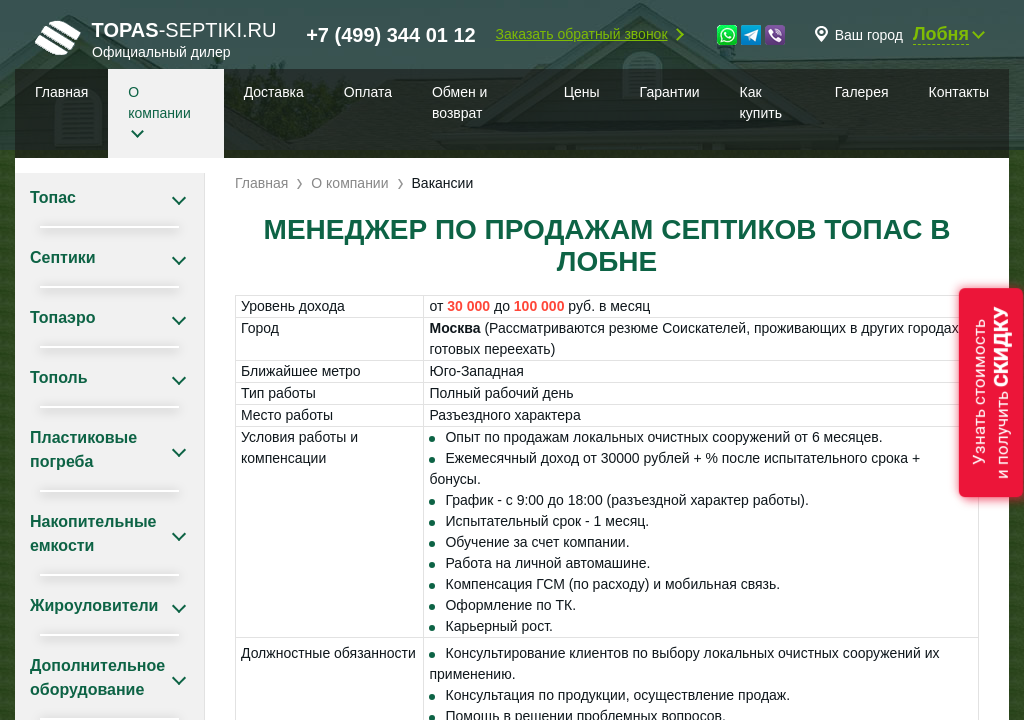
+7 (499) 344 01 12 (391, 35)
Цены (582, 92)
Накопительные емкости (93, 533)
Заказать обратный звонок (582, 34)
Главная (61, 92)
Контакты (959, 92)
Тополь (59, 377)
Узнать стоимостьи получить (991, 392)
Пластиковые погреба (83, 449)
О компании (159, 102)
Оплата (368, 92)
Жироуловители (94, 605)
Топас (53, 197)
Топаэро (62, 317)
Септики (63, 257)
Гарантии (670, 92)
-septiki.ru (155, 39)
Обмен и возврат (459, 102)
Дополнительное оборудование (97, 677)
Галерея (862, 92)
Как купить (761, 102)
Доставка (274, 92)
